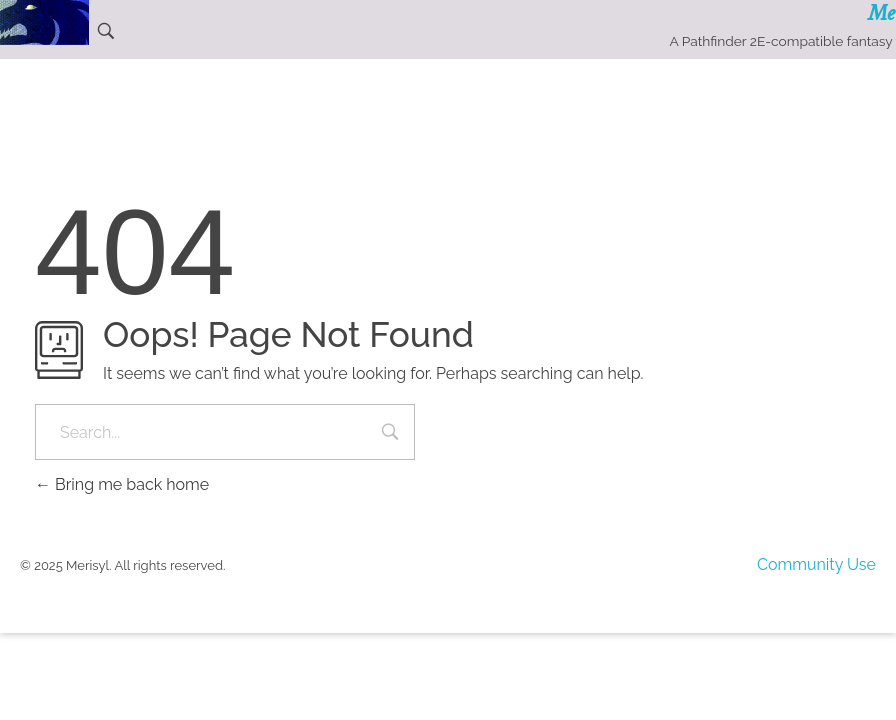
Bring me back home (122, 484)
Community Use (816, 564)
